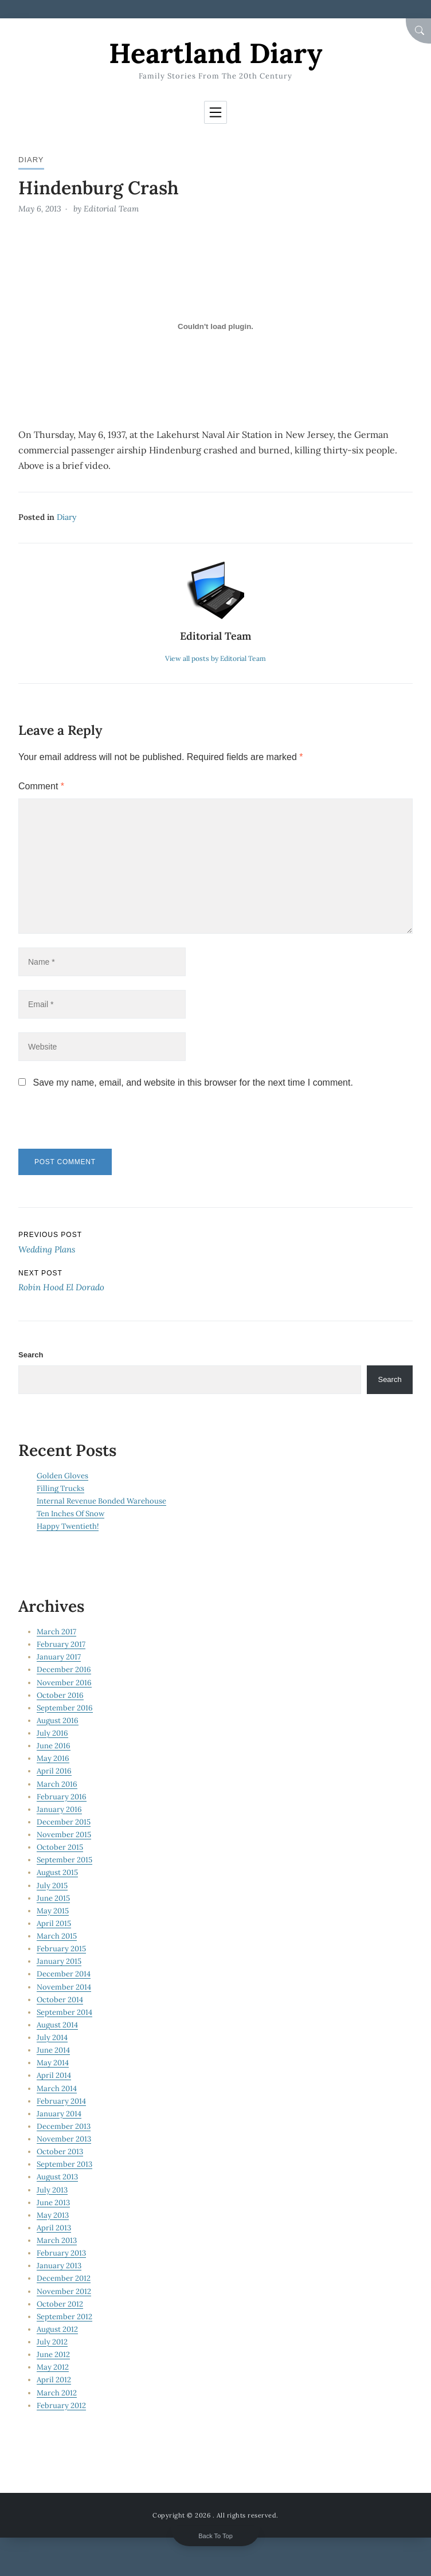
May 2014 (53, 2063)
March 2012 (57, 2393)
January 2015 (59, 1961)
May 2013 (53, 2215)
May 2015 (53, 1911)
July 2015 (52, 1885)
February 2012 (61, 2405)
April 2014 (54, 2075)
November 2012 (64, 2291)
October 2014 (60, 2000)
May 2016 (53, 1758)
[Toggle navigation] (215, 112)
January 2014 (59, 2114)
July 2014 (52, 2037)
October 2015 (60, 1847)
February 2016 (62, 1797)
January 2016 (59, 1809)
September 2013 (64, 2164)
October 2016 (60, 1695)
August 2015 (57, 1872)
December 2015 (64, 1822)
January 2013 (59, 2265)
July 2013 (52, 2190)
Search (30, 1354)
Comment (41, 786)
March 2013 (57, 2240)
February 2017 (61, 1644)
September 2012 (64, 2316)
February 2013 (61, 2253)
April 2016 (54, 1771)
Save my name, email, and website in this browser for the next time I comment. (192, 1082)
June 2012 (53, 2354)
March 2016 (57, 1784)
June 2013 (53, 2202)
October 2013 (60, 2151)
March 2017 (56, 1632)
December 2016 (64, 1669)
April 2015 (54, 1923)
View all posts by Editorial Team (215, 658)
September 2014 (64, 2012)
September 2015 (64, 1860)
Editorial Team (111, 208)
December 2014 (64, 1974)
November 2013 (64, 2139)
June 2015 (53, 1898)
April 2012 (54, 2380)
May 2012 (53, 2367)
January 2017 (59, 1657)
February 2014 (61, 2101)
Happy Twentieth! (68, 1526)
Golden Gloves (62, 1476)
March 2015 (57, 1936)
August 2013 (57, 2177)
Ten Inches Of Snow (70, 1513)
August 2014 (57, 2025)
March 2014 (57, 2088)
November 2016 (64, 1683)
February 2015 (61, 1948)
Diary (31, 159)
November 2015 (64, 1834)
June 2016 (53, 1746)
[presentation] (96, 1124)
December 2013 (64, 2126)
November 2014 (64, 1987)
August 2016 (58, 1720)
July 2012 (52, 2342)
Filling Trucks (60, 1488)
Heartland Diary (215, 53)
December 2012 (64, 2278)
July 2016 (52, 1733)
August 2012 (57, 2329)
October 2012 (60, 2304)
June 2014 (53, 2050)
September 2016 (65, 1708)
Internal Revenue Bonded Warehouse (101, 1501)
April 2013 (54, 2228)
